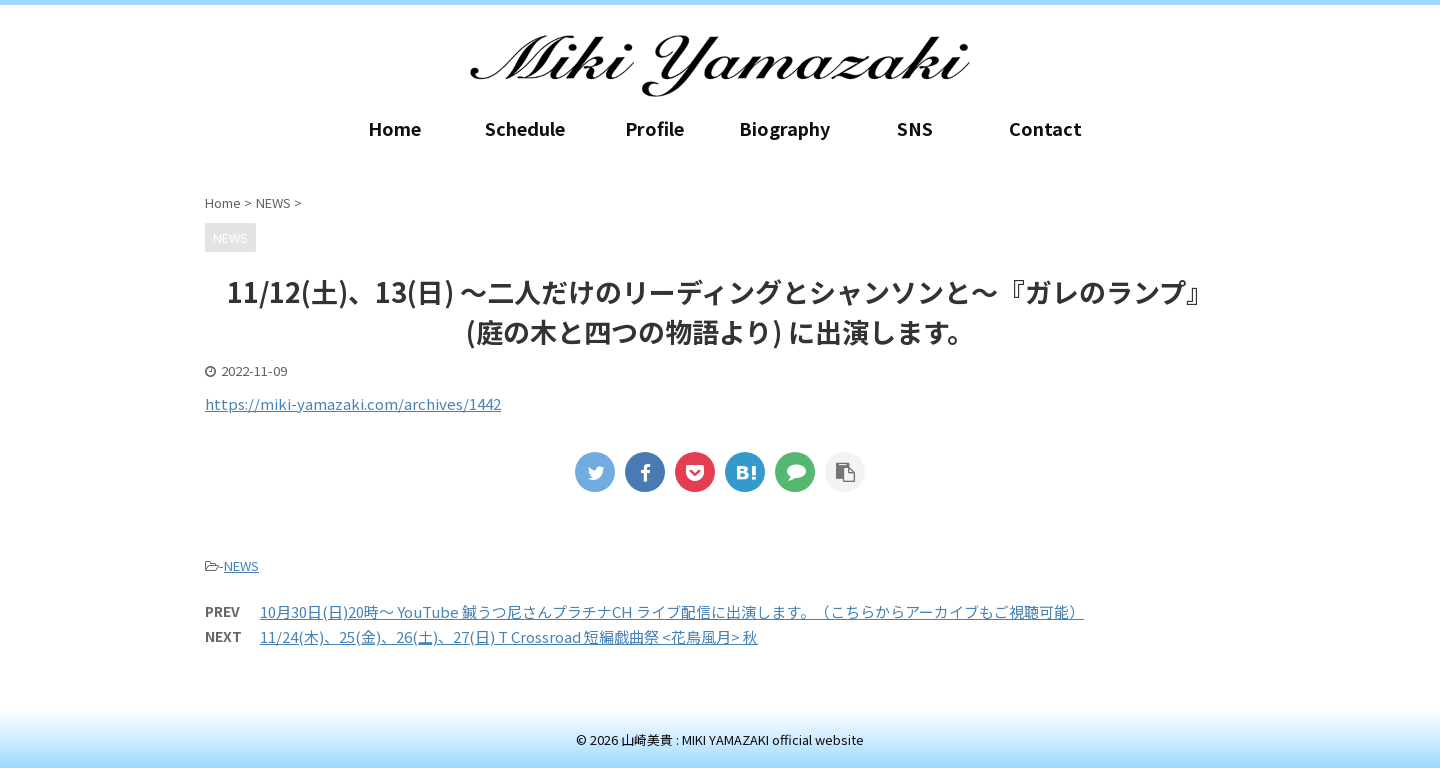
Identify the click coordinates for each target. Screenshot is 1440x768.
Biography (784, 128)
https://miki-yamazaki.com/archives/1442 (353, 403)
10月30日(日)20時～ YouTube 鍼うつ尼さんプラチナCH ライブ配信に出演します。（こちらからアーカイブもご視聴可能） (672, 611)
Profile (654, 128)
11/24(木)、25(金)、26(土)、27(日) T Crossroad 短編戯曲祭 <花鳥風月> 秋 (509, 636)
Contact (1045, 128)
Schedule (525, 128)
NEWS (241, 565)
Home (394, 128)
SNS (915, 128)
